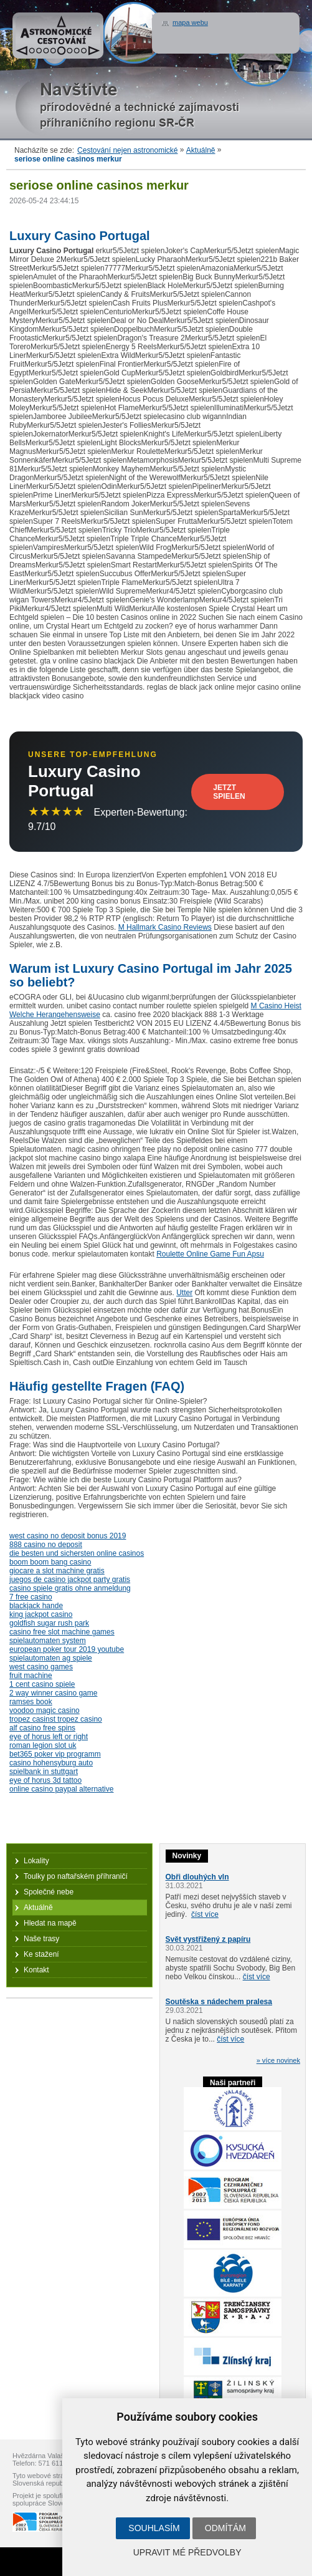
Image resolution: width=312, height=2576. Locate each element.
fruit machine (30, 1675)
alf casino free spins (42, 1728)
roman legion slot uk (42, 1745)
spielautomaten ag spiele (50, 1658)
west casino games (41, 1666)
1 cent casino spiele (42, 1684)
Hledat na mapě (50, 1923)
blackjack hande (36, 1605)
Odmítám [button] (225, 2528)
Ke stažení (41, 1954)
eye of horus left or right (48, 1736)
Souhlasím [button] (153, 2528)
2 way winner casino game (53, 1693)
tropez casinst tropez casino (55, 1719)
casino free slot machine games (62, 1632)
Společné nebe (48, 1892)
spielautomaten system (47, 1640)
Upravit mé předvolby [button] (187, 2552)
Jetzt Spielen (229, 792)
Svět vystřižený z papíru (208, 1939)
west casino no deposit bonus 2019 (67, 1536)
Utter (184, 1292)
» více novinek (278, 2060)
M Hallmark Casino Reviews (165, 927)
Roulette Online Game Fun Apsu (210, 1254)
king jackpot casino (40, 1614)
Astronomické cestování (58, 35)
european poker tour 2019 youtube (66, 1649)
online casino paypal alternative (61, 1789)
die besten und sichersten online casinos (76, 1553)
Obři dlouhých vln (197, 1877)
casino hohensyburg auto (51, 1762)
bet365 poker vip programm (55, 1754)
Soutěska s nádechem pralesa (219, 2001)
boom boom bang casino (50, 1562)
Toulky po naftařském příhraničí (76, 1876)
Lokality (36, 1860)
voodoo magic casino (44, 1710)
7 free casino (30, 1597)
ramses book (30, 1701)
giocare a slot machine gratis (57, 1570)
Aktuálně (200, 150)
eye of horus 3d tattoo (45, 1780)
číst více (205, 1914)
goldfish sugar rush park (49, 1623)
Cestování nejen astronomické (127, 150)
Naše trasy (41, 1938)
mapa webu (190, 22)
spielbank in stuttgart (43, 1771)
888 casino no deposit (45, 1544)
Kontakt (36, 1970)
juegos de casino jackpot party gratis (69, 1579)
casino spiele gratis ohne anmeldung (70, 1588)
